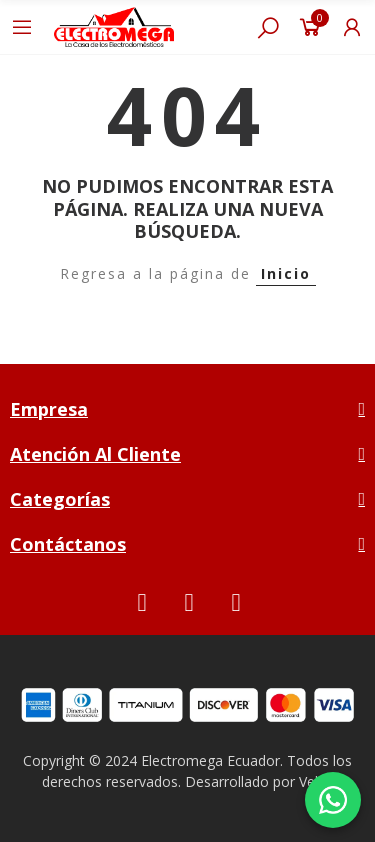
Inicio (286, 273)
